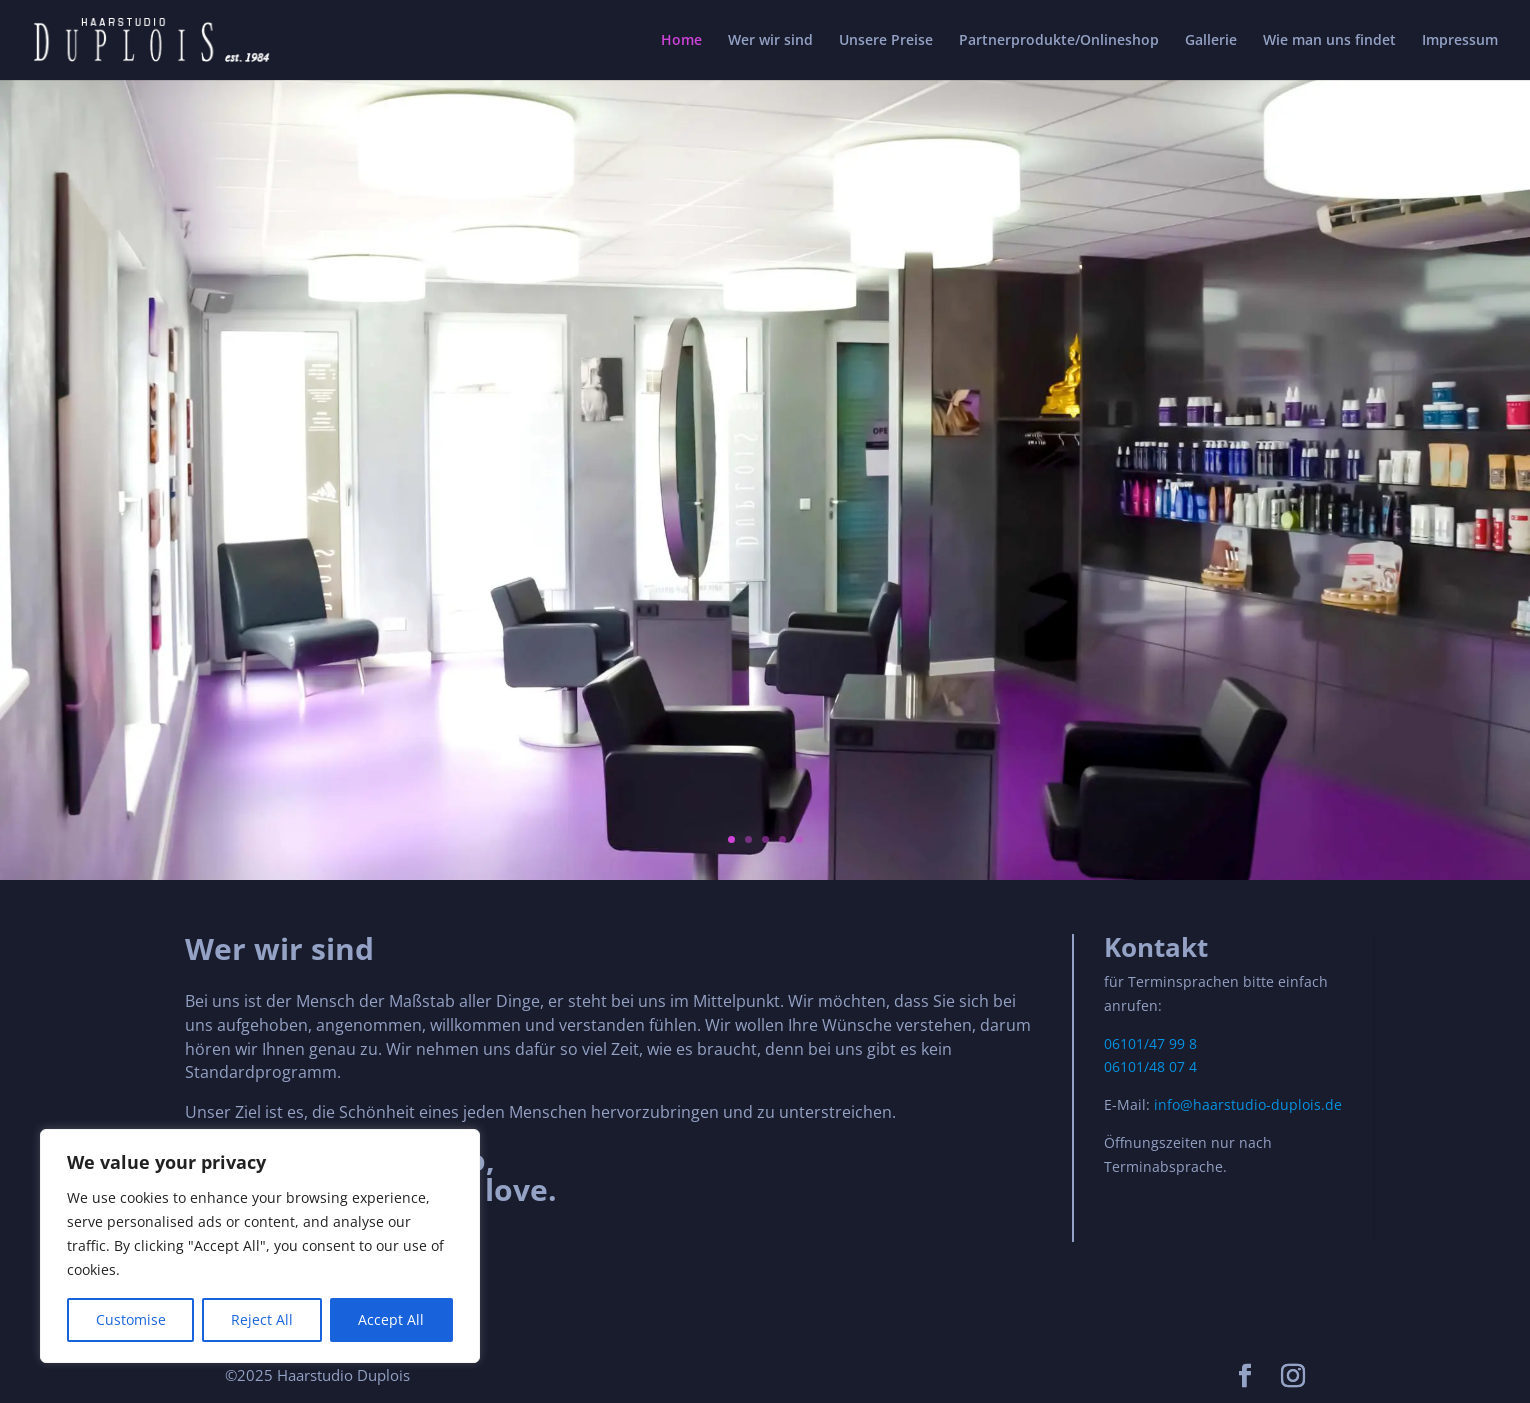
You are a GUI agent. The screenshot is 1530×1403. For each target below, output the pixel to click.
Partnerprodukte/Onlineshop (1059, 41)
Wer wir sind (770, 41)
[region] (260, 1246)
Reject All (262, 1319)
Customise (131, 1319)
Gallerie (1211, 41)
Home (681, 41)
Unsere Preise (886, 41)
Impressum (1460, 41)
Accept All (391, 1319)
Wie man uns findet (1329, 41)
